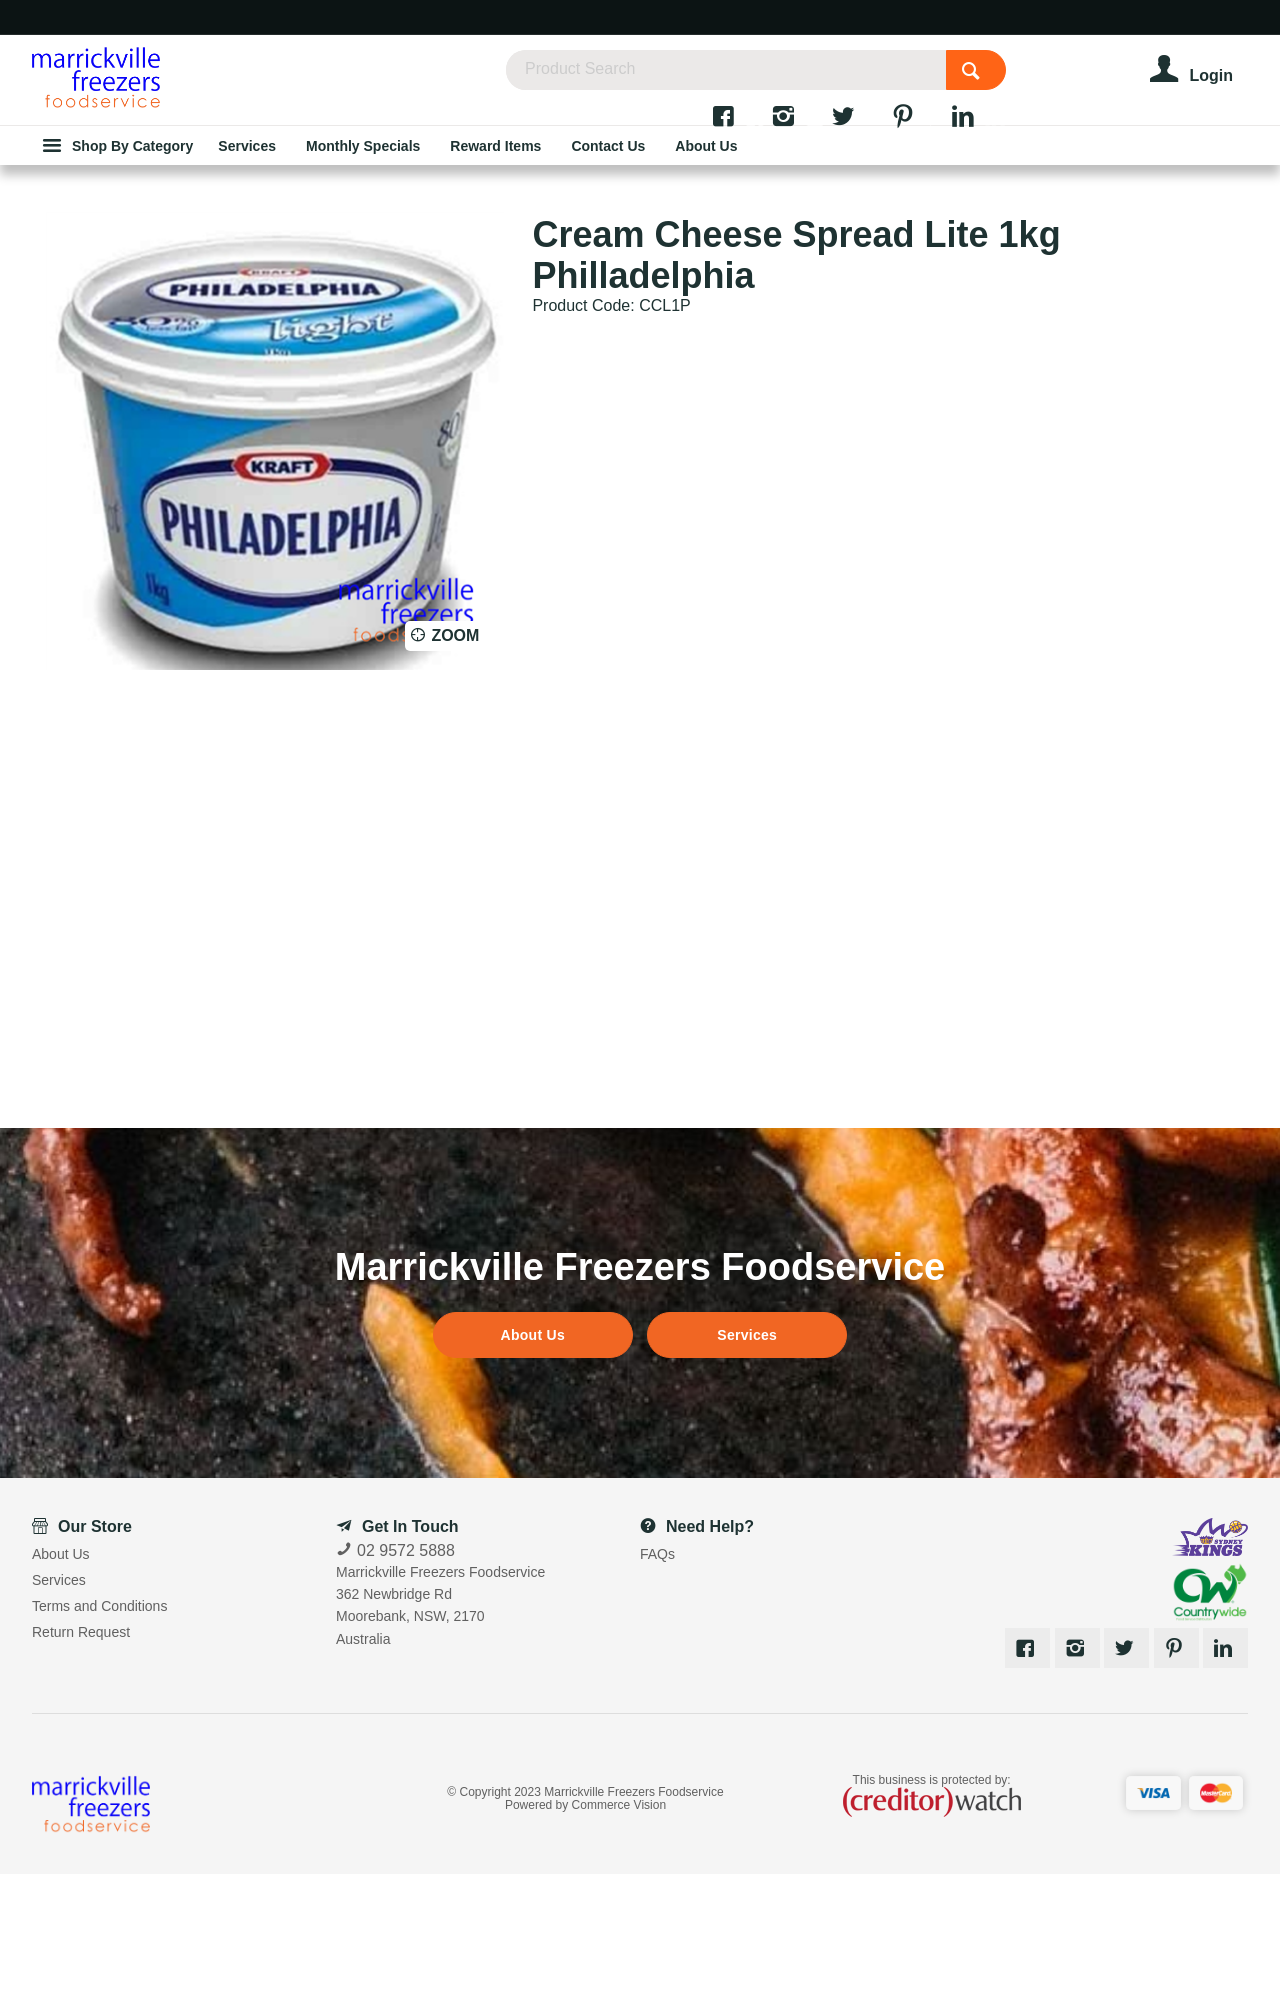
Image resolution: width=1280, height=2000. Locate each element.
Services (747, 1461)
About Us (533, 1461)
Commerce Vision (619, 1932)
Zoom (455, 761)
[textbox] (768, 80)
